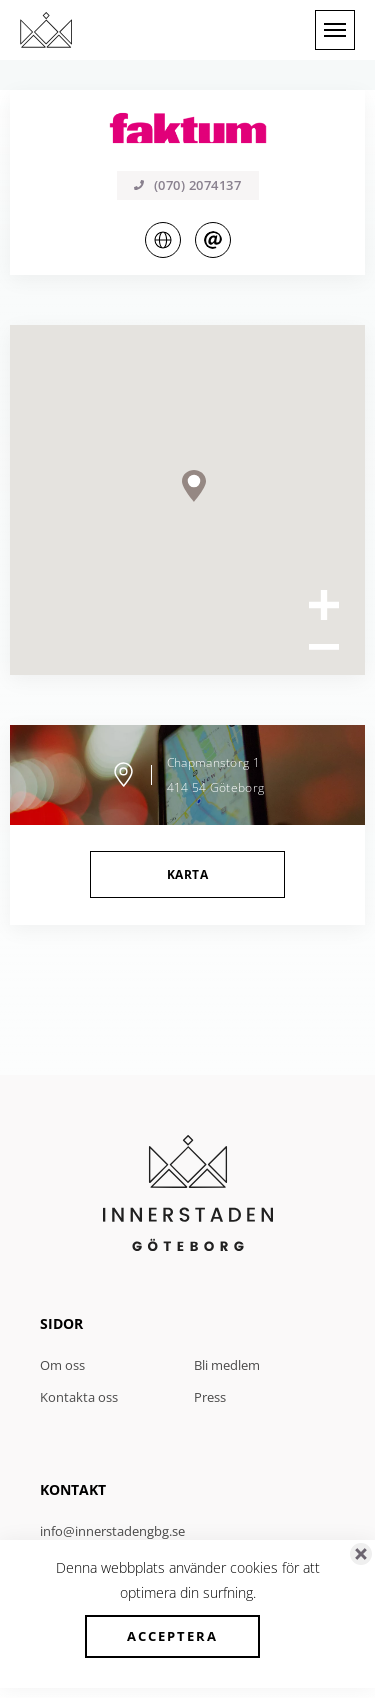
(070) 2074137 (188, 185)
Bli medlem (227, 1365)
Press (210, 1397)
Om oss (62, 1365)
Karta (187, 874)
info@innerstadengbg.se (112, 1531)
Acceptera (172, 1636)
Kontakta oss (79, 1397)
